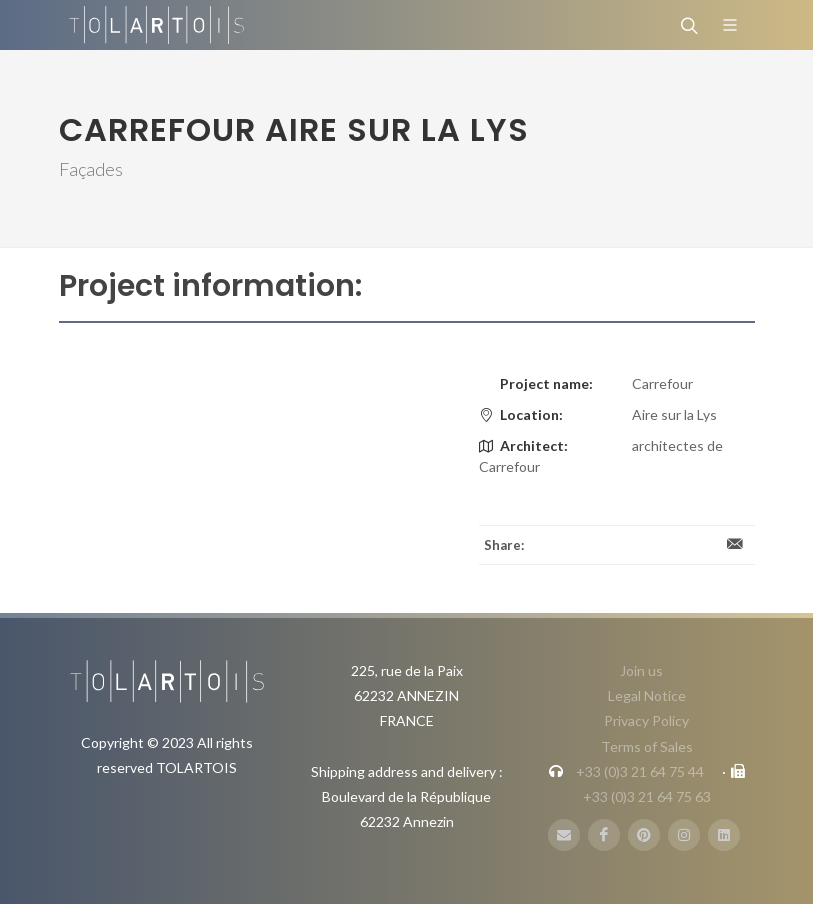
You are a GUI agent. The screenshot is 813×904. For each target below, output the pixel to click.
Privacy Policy (646, 720)
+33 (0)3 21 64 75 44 (640, 771)
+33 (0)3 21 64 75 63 (647, 796)
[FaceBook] (604, 835)
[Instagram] (684, 835)
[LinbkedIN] (724, 835)
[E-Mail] (564, 835)
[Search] (687, 25)
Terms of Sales (647, 746)
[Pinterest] (644, 835)
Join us (641, 670)
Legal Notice (647, 695)
